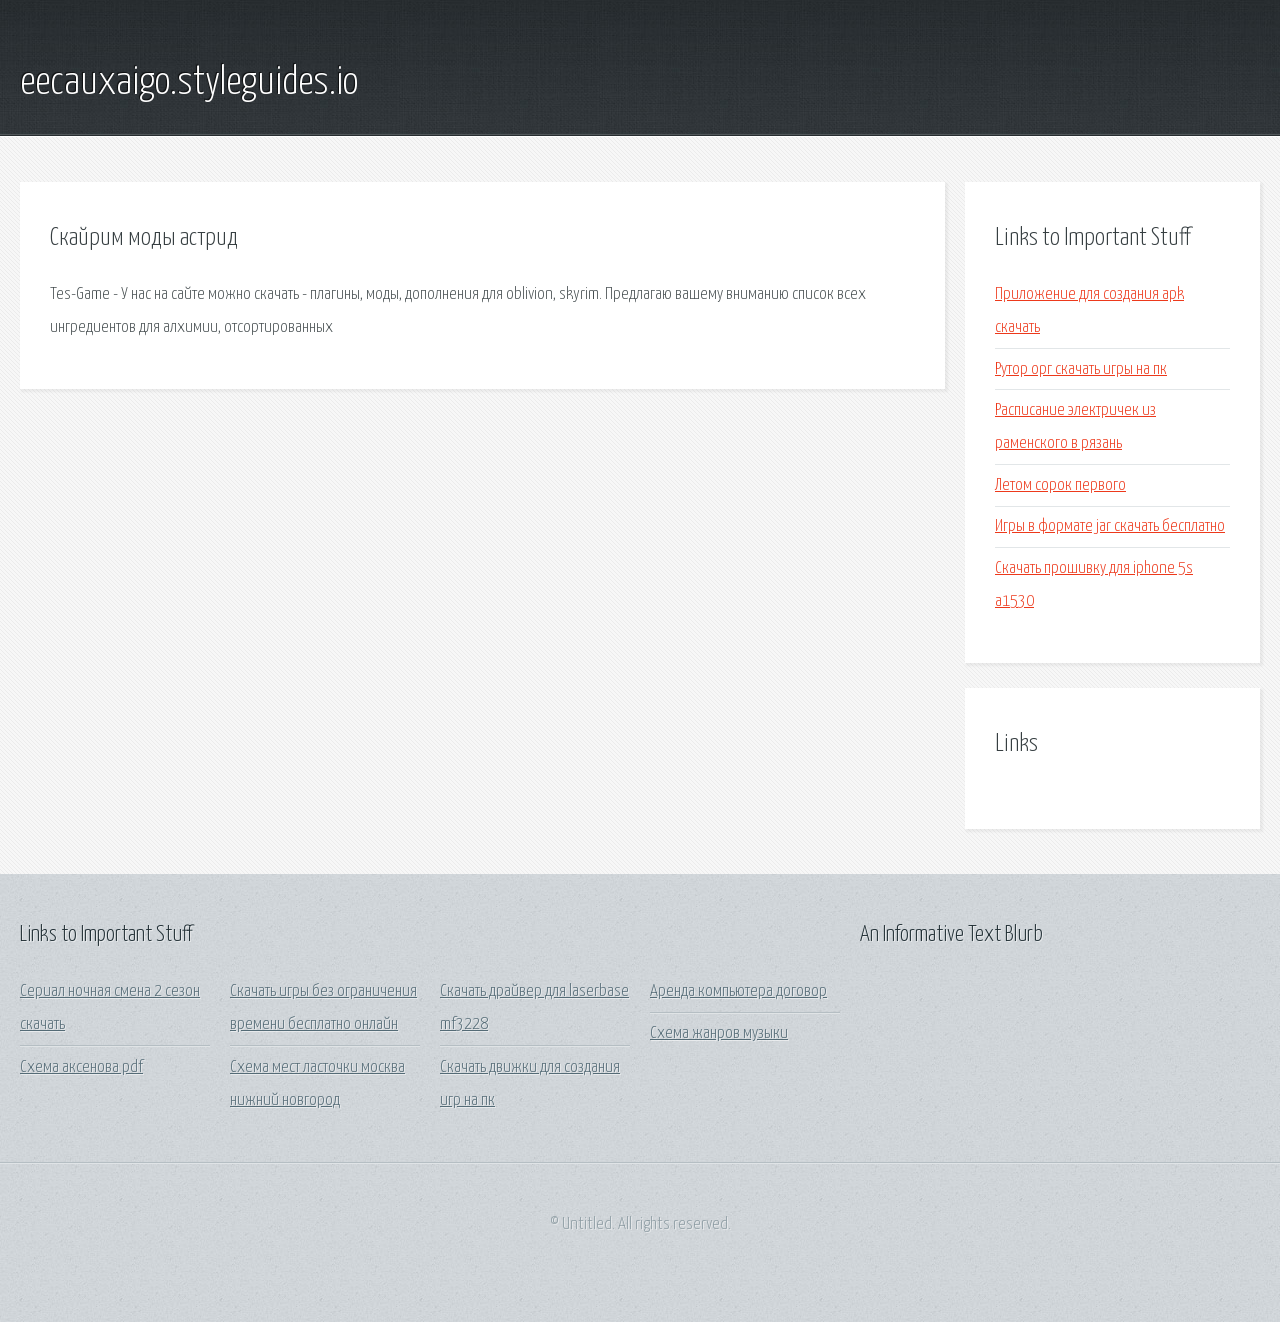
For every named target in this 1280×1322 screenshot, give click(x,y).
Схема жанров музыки (719, 1033)
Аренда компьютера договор (738, 991)
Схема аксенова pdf (81, 1067)
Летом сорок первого (1060, 485)
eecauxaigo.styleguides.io (189, 83)
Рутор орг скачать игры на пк (1081, 369)
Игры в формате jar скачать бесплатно (1110, 526)
